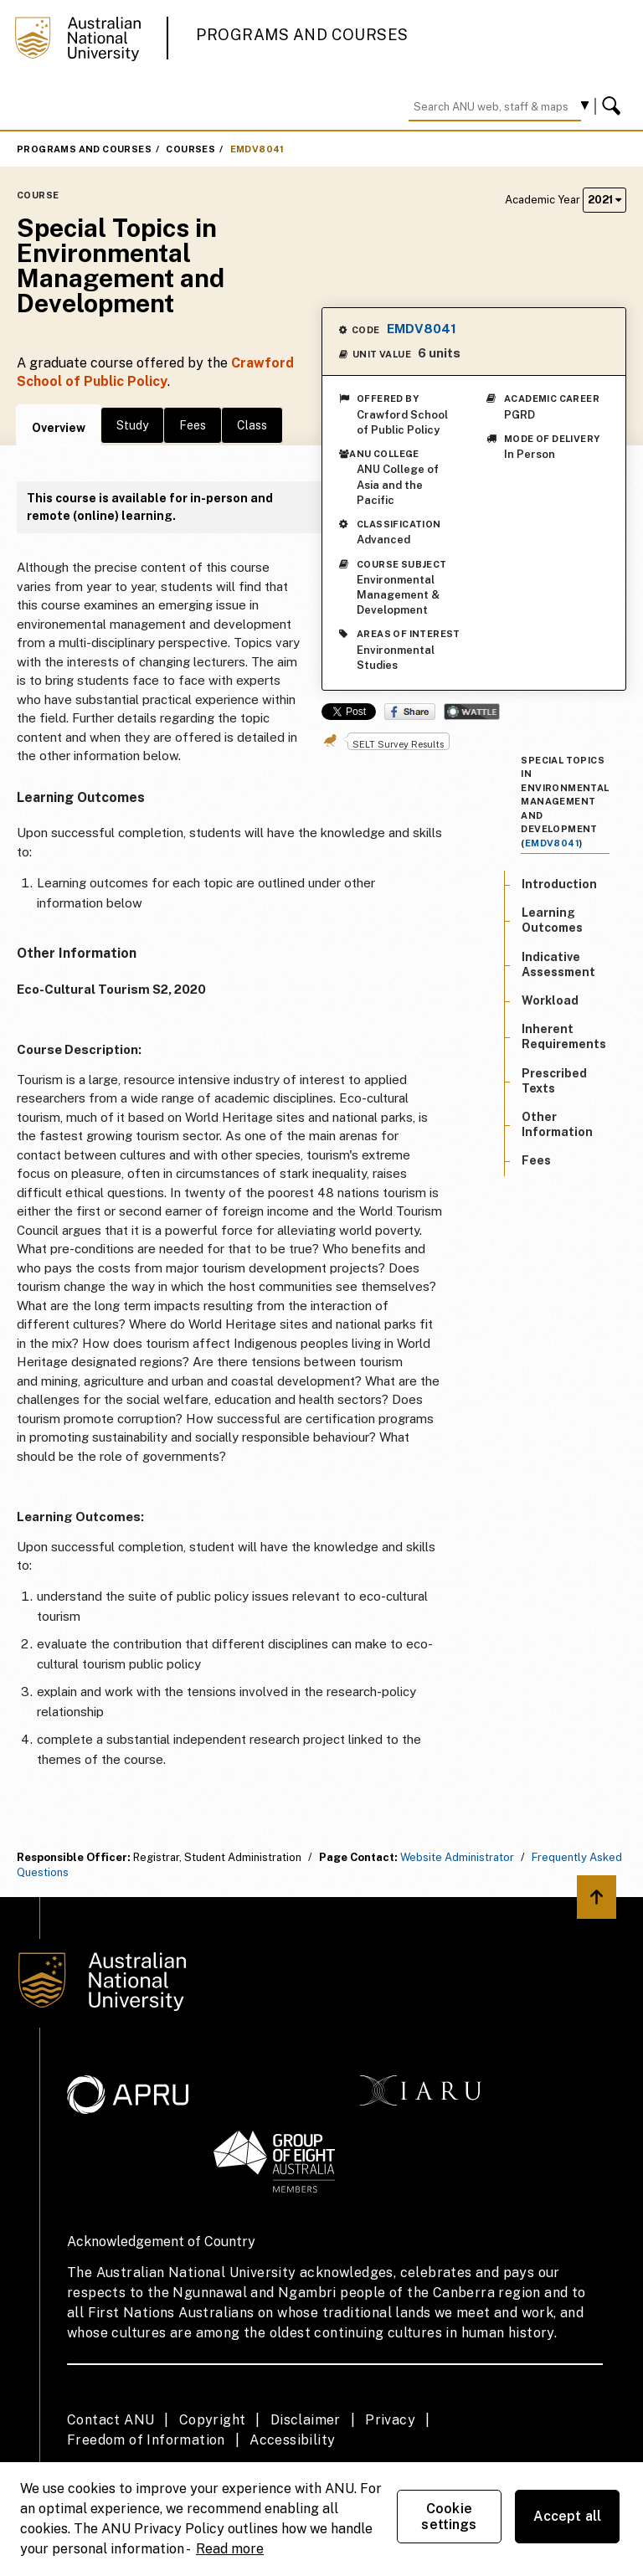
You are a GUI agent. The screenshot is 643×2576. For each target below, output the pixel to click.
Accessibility (292, 2440)
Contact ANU (110, 2420)
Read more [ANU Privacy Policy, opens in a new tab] (230, 2549)
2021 (604, 199)
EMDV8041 (257, 149)
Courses (190, 149)
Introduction (559, 884)
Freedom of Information (146, 2440)
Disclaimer (305, 2420)
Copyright (212, 2420)
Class (252, 425)
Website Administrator (457, 1857)
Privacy (390, 2420)
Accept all (567, 2516)
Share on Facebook (409, 711)
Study (132, 425)
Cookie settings (448, 2516)
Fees (192, 425)
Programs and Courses (302, 35)
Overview (58, 427)
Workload (550, 1000)
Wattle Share (472, 711)
